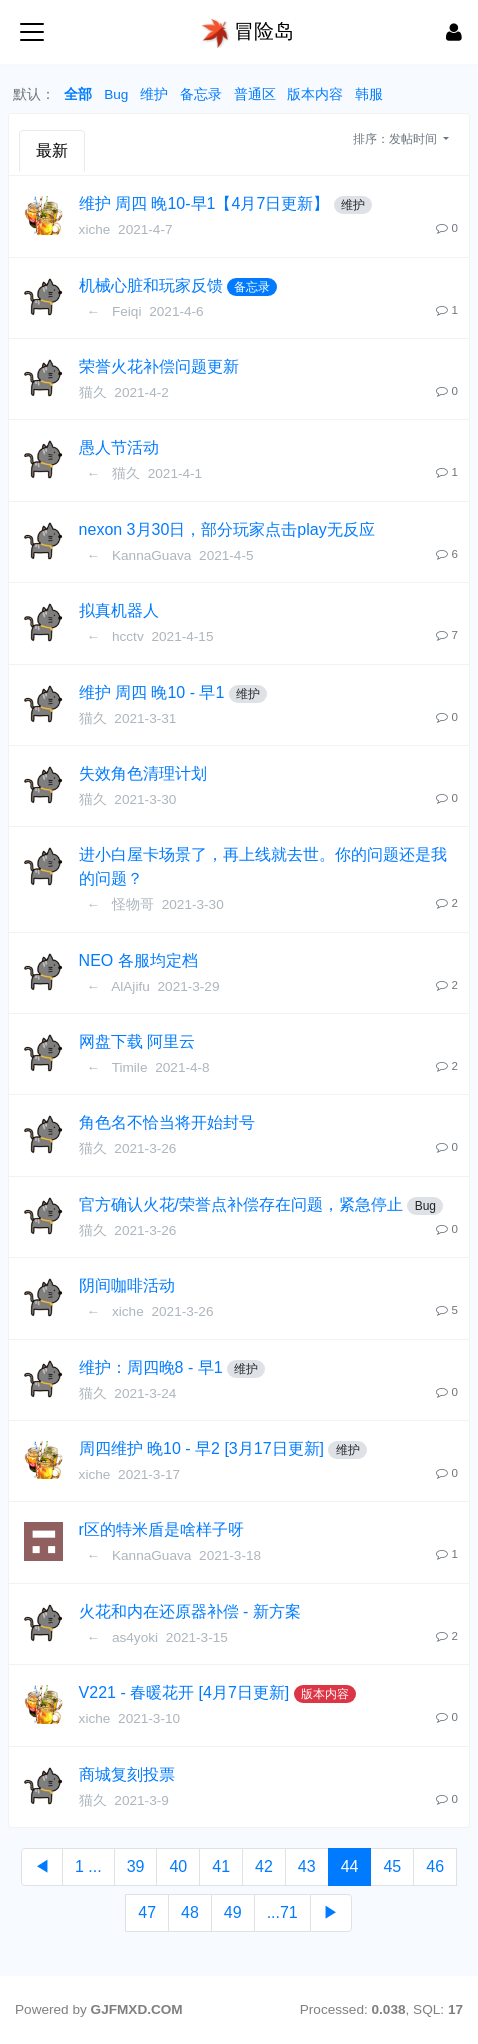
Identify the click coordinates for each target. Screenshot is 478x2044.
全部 (78, 94)
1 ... (88, 1866)
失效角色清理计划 (143, 773)
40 (178, 1866)
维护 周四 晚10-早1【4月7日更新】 (204, 203)
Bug (116, 94)
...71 (282, 1912)
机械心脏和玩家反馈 (151, 285)
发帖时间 (414, 139)
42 (264, 1866)
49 (233, 1912)
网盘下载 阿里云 (137, 1041)
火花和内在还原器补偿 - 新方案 (190, 1611)
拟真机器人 (119, 610)
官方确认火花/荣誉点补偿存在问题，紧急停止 (241, 1204)
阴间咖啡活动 (127, 1285)
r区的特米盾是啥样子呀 (161, 1529)
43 (307, 1866)
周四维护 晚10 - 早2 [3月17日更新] (201, 1448)
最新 (52, 150)
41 (221, 1866)
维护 (154, 94)
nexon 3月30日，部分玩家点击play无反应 (227, 529)
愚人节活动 (119, 447)
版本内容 (315, 94)
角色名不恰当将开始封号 (167, 1122)
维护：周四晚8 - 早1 (151, 1367)
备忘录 (201, 94)
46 (435, 1866)
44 (350, 1866)
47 (147, 1912)
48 (190, 1912)
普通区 (255, 94)
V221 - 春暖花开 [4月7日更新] (184, 1692)
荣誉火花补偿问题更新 (159, 366)
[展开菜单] (32, 32)
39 (136, 1866)
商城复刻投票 (127, 1774)
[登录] (454, 32)
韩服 (369, 94)
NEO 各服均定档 (138, 960)
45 (392, 1866)
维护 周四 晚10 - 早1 (152, 692)
